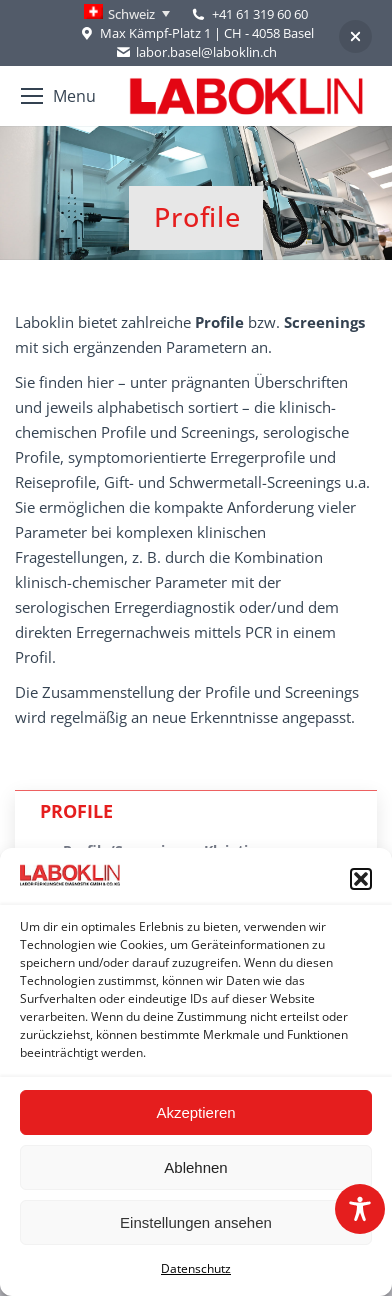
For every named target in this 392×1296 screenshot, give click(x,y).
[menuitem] (127, 14)
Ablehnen (195, 1167)
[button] (361, 879)
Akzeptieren (195, 1112)
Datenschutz (196, 1268)
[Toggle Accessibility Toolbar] (360, 1209)
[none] (127, 14)
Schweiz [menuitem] (131, 14)
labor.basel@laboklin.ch (196, 52)
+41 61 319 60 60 (260, 14)
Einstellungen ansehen (196, 1222)
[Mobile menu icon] (58, 96)
